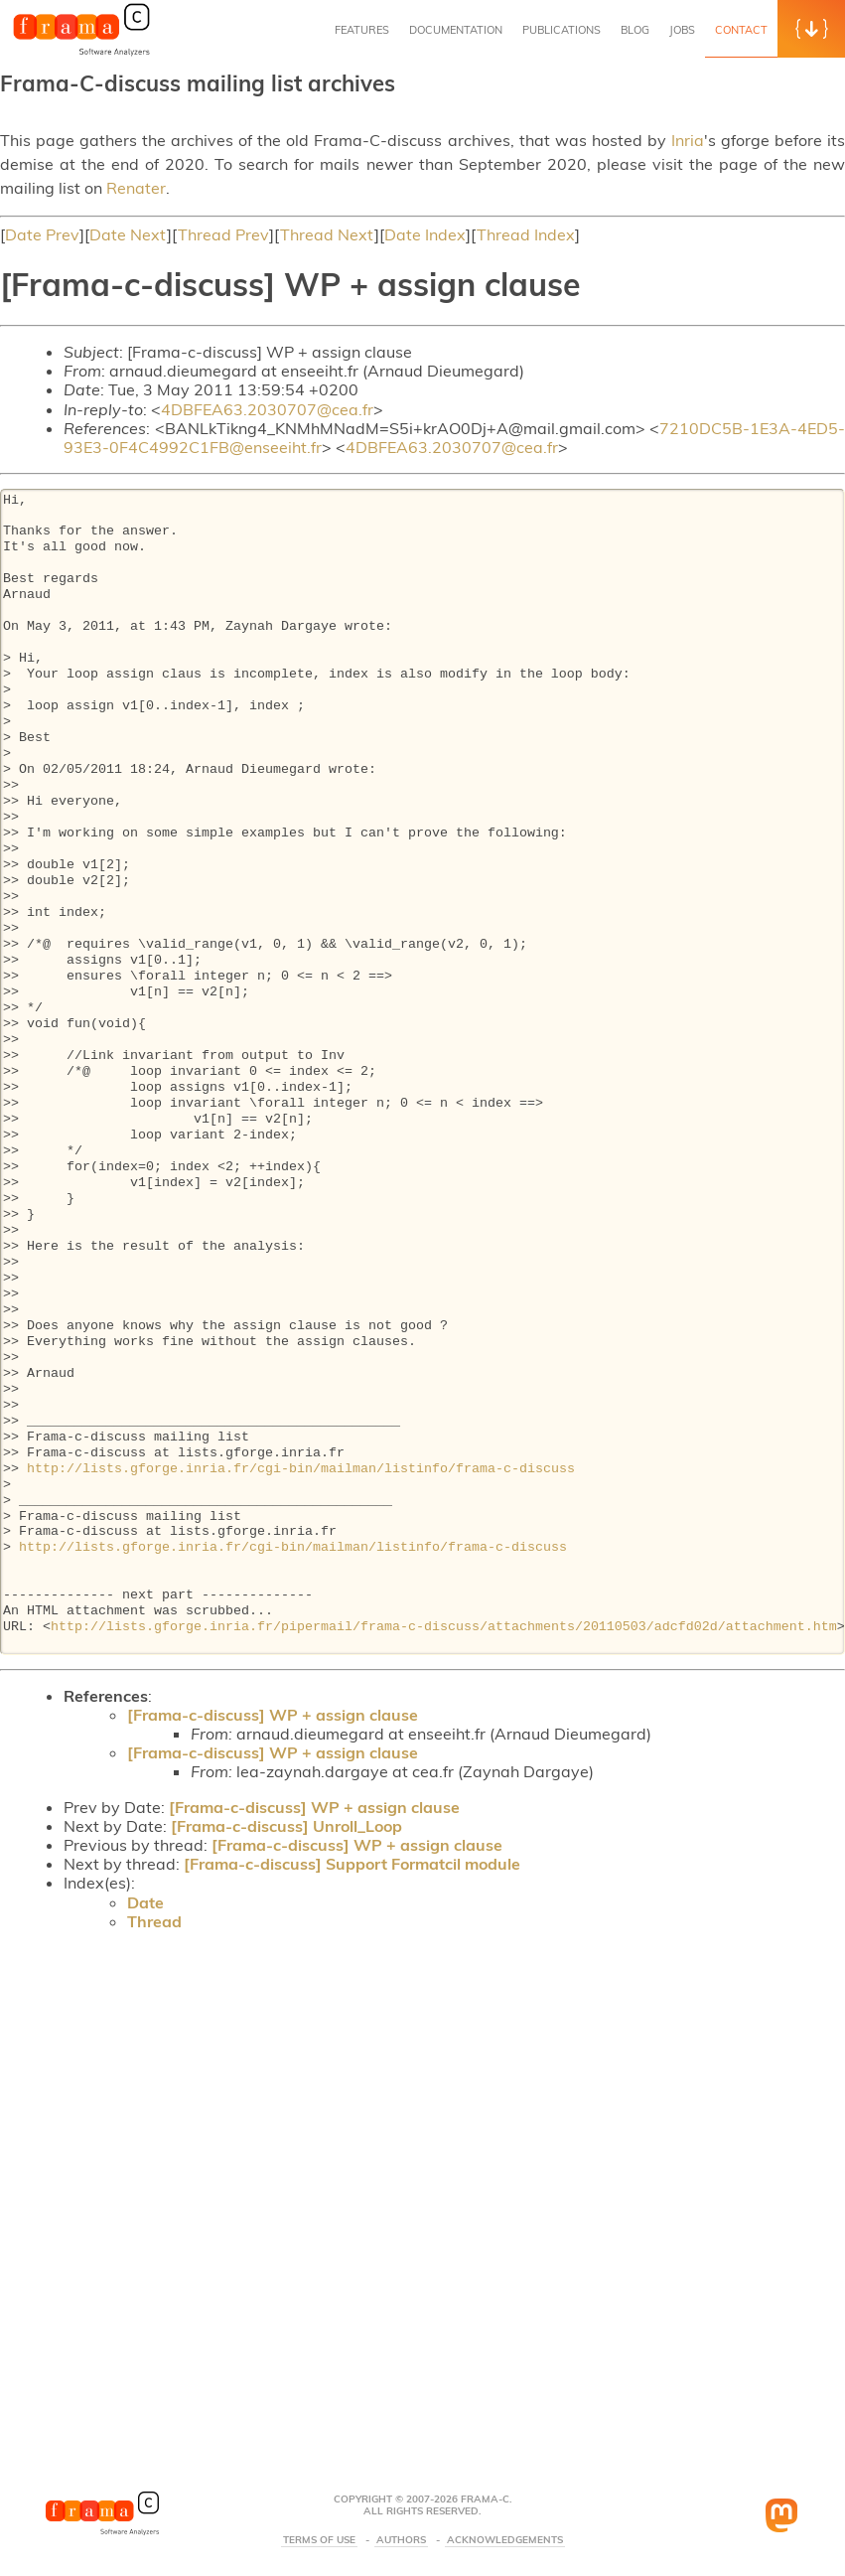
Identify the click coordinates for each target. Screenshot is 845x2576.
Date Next (128, 234)
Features (362, 30)
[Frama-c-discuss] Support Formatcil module (352, 1864)
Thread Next (327, 234)
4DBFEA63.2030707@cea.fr (267, 409)
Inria (687, 140)
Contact (741, 30)
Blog (635, 30)
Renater (136, 188)
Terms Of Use (319, 2540)
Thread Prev (223, 234)
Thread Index (526, 234)
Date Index (425, 234)
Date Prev (42, 234)
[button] (811, 29)
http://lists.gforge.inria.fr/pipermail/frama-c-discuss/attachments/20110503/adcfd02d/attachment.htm (444, 1627)
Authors (401, 2540)
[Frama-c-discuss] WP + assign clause (272, 1715)
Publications (561, 30)
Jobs (682, 30)
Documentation (455, 30)
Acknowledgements (505, 2540)
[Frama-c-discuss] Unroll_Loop (286, 1826)
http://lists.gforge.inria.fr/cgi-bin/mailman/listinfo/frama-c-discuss (301, 1469)
